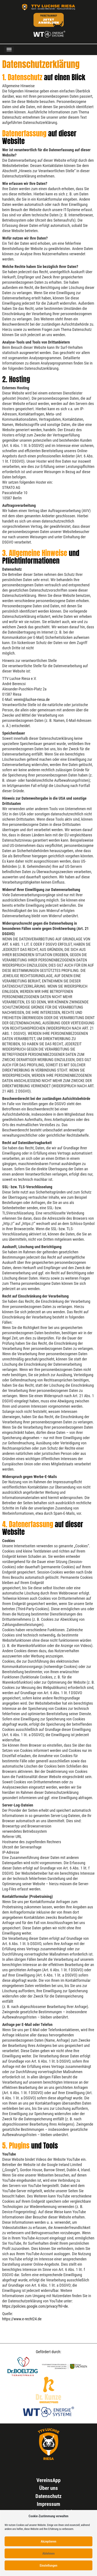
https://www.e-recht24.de (22, 2319)
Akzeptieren (48, 2541)
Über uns (48, 2488)
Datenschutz (48, 2496)
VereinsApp (48, 2480)
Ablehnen (48, 2553)
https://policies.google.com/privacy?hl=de (35, 2306)
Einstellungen (48, 2565)
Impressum (48, 2504)
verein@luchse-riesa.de (31, 699)
